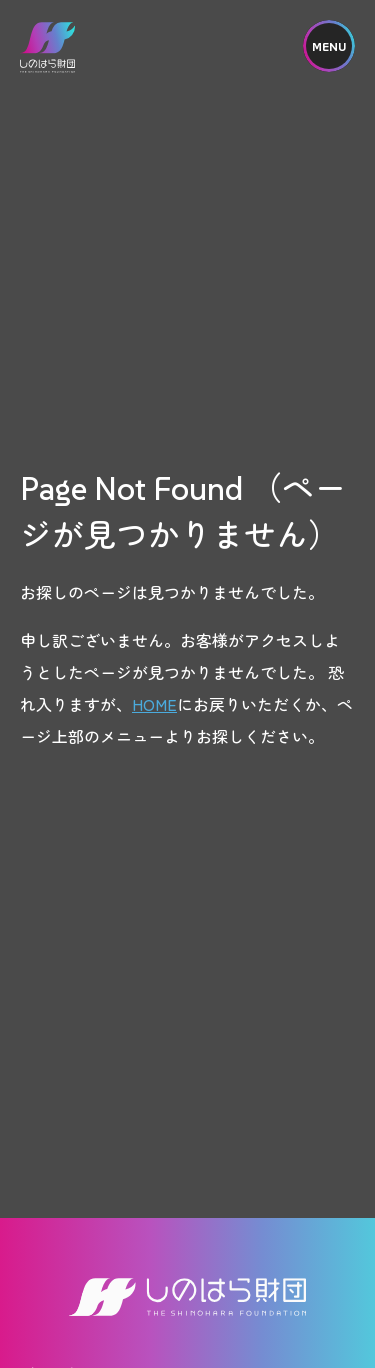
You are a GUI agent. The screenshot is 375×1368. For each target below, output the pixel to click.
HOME (154, 704)
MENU (329, 46)
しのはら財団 (47, 47)
